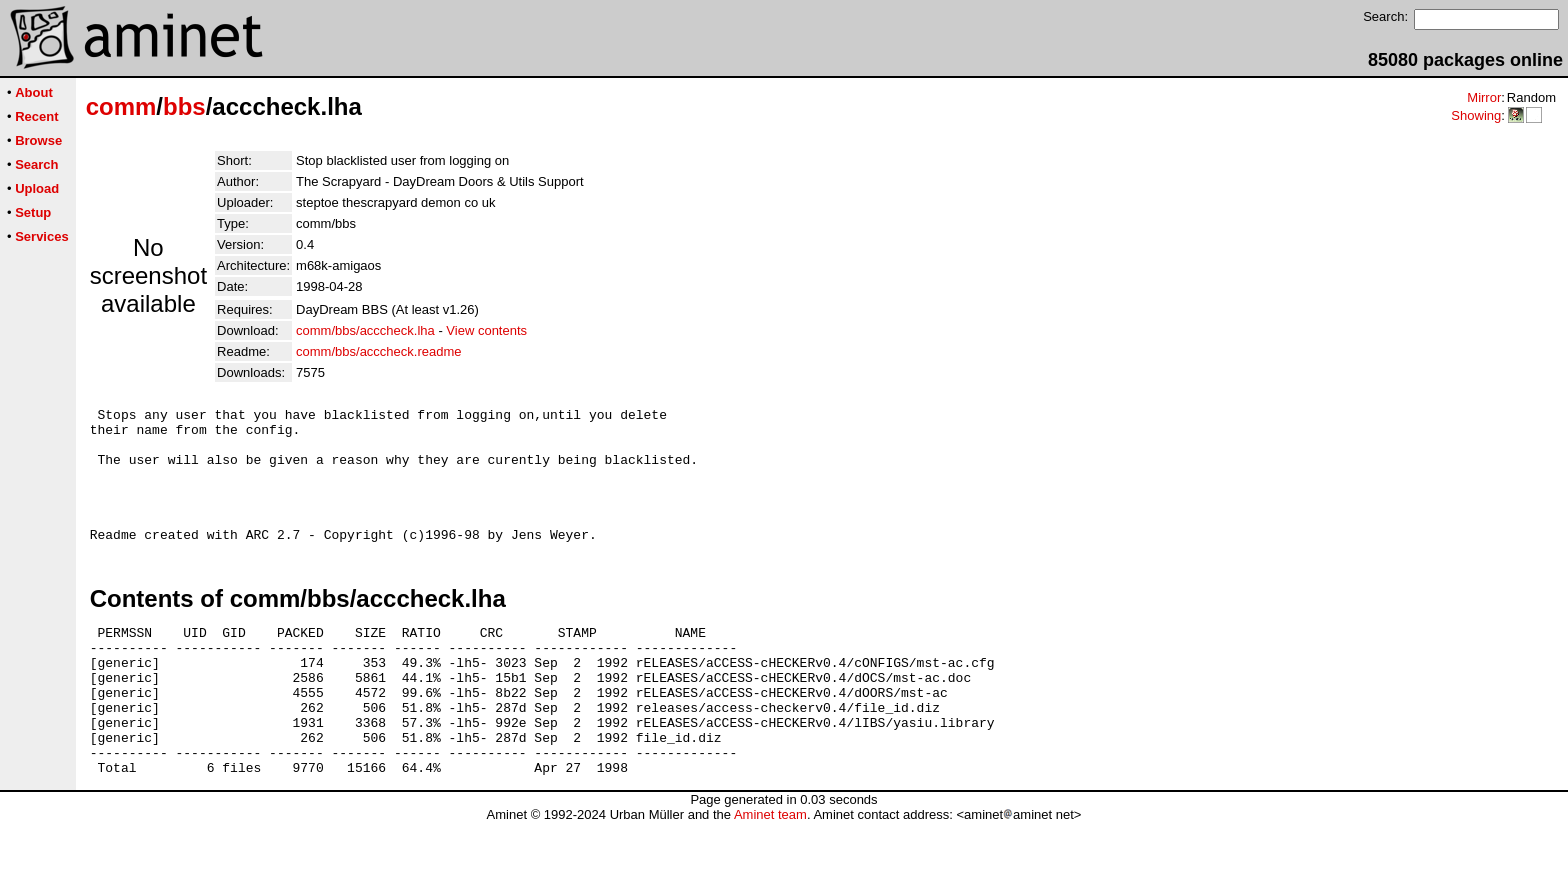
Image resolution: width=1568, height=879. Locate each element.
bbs (184, 106)
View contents (486, 330)
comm (121, 106)
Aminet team (770, 871)
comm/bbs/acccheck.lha (365, 330)
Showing (1476, 115)
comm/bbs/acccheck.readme (378, 351)
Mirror (1484, 97)
